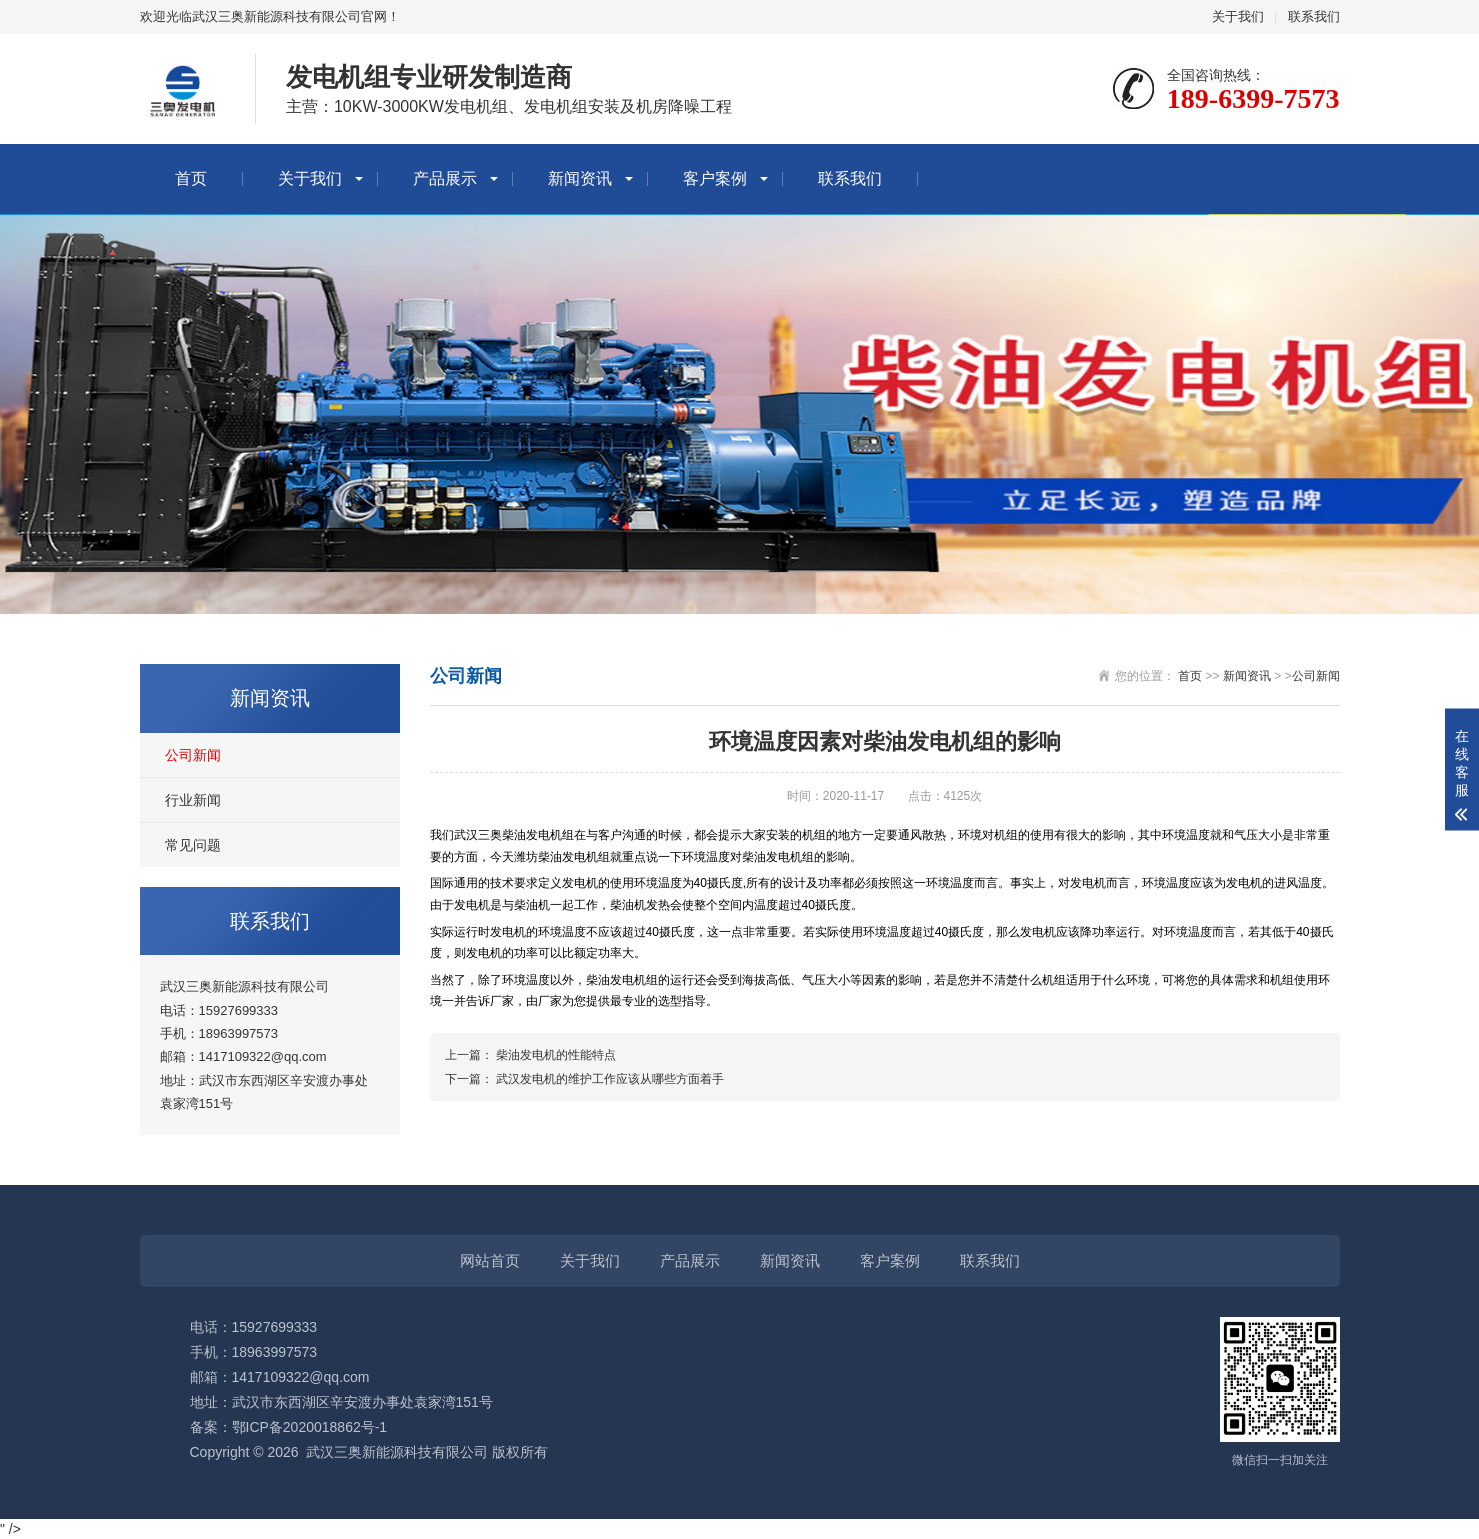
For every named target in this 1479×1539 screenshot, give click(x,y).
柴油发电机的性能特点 (556, 1055)
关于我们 (1238, 16)
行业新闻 (193, 800)
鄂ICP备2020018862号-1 (310, 1427)
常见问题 (193, 845)
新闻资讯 (580, 178)
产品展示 (445, 178)
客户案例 (715, 178)
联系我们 (1314, 16)
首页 (191, 178)
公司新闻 (193, 755)
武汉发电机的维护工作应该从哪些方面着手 (610, 1079)
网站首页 (490, 1260)
